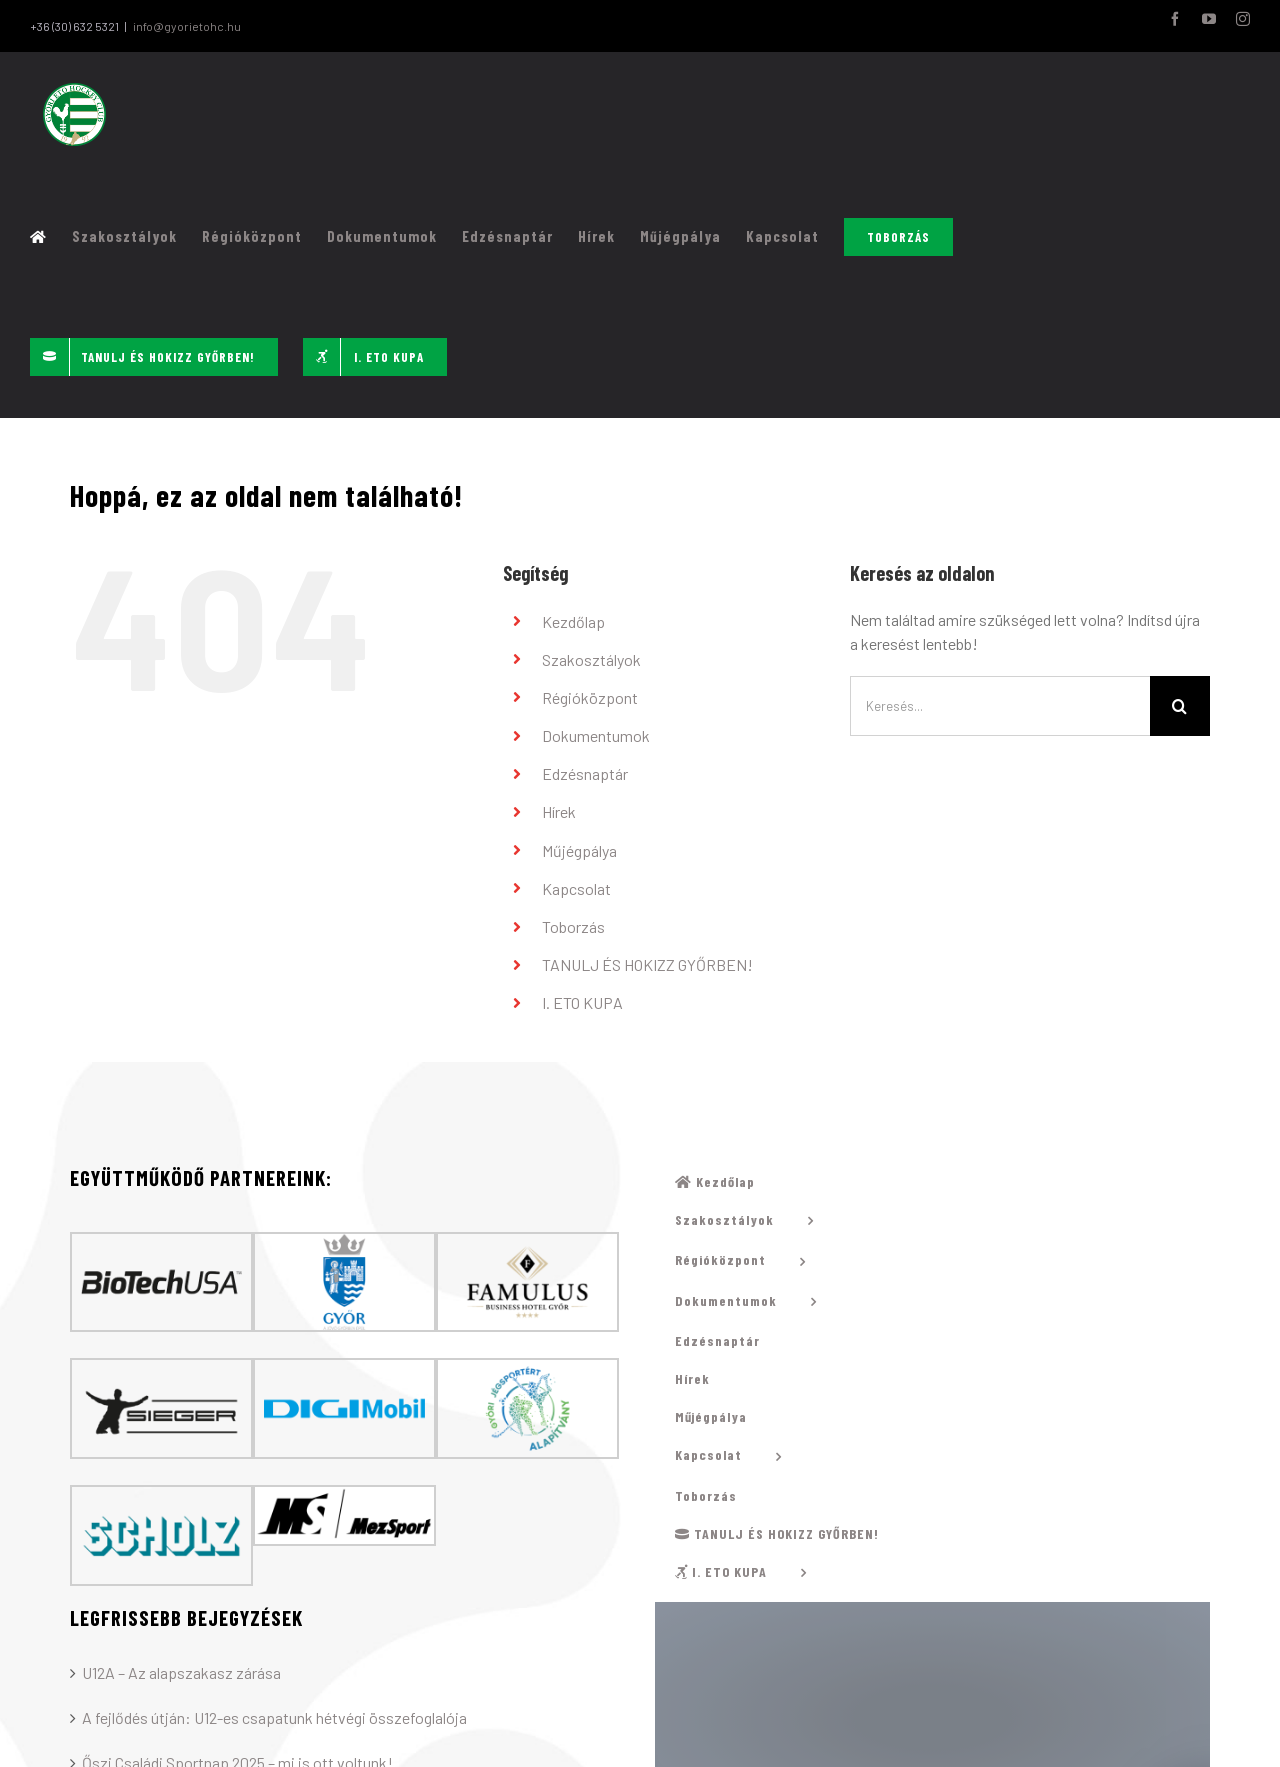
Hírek (559, 812)
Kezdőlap (573, 621)
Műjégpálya (579, 850)
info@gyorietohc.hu (187, 26)
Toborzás (573, 927)
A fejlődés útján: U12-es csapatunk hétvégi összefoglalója (274, 1718)
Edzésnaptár (585, 774)
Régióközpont (590, 697)
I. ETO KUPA (582, 1003)
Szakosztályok (591, 659)
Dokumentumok (596, 736)
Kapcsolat (576, 888)
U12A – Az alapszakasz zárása (181, 1673)
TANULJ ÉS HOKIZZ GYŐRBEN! (647, 965)
